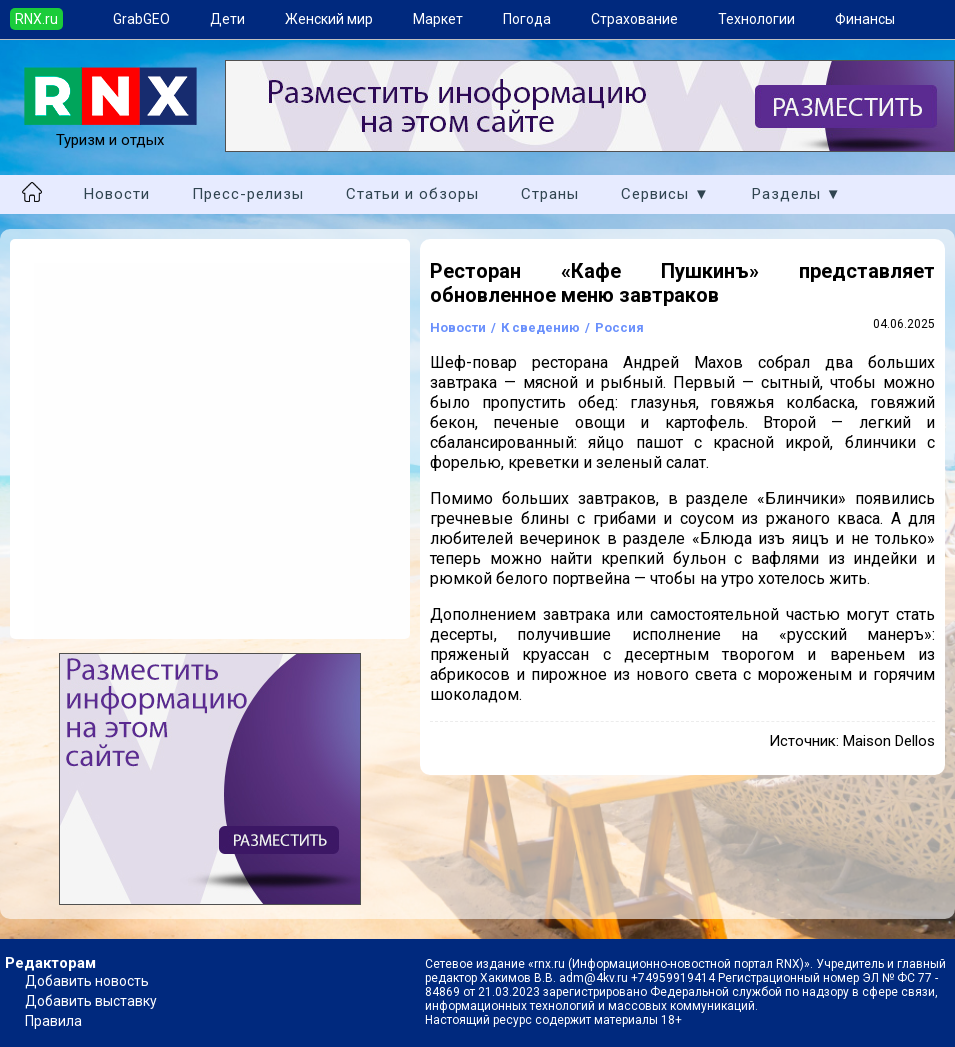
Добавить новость (87, 981)
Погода (527, 19)
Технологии (756, 19)
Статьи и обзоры (412, 194)
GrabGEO (141, 19)
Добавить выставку (91, 1001)
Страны (550, 194)
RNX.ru (36, 19)
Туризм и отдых (110, 131)
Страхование (634, 19)
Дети (227, 19)
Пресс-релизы (248, 194)
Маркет (438, 19)
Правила (53, 1021)
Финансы (865, 19)
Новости (117, 194)
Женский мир (329, 19)
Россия (619, 327)
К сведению (540, 327)
